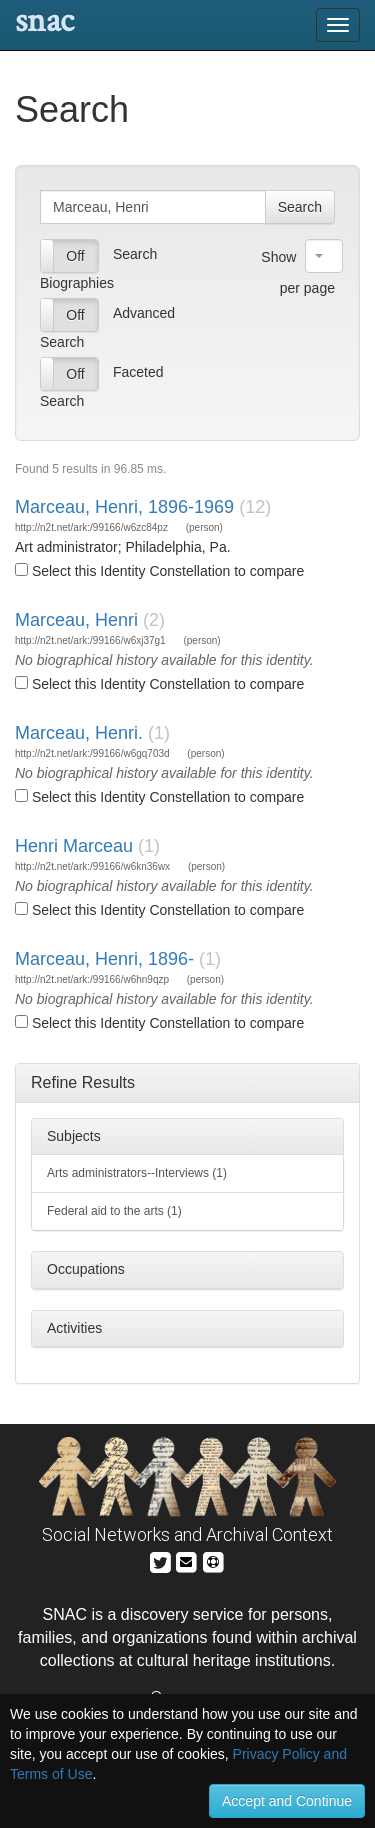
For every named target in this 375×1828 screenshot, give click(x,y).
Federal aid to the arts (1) (114, 1211)
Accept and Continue (287, 1801)
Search (300, 207)
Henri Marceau (74, 846)
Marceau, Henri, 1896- (104, 959)
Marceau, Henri (76, 620)
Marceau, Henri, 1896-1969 (124, 507)
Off (75, 256)
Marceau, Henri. (79, 733)
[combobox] (324, 256)
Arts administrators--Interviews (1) (137, 1173)
